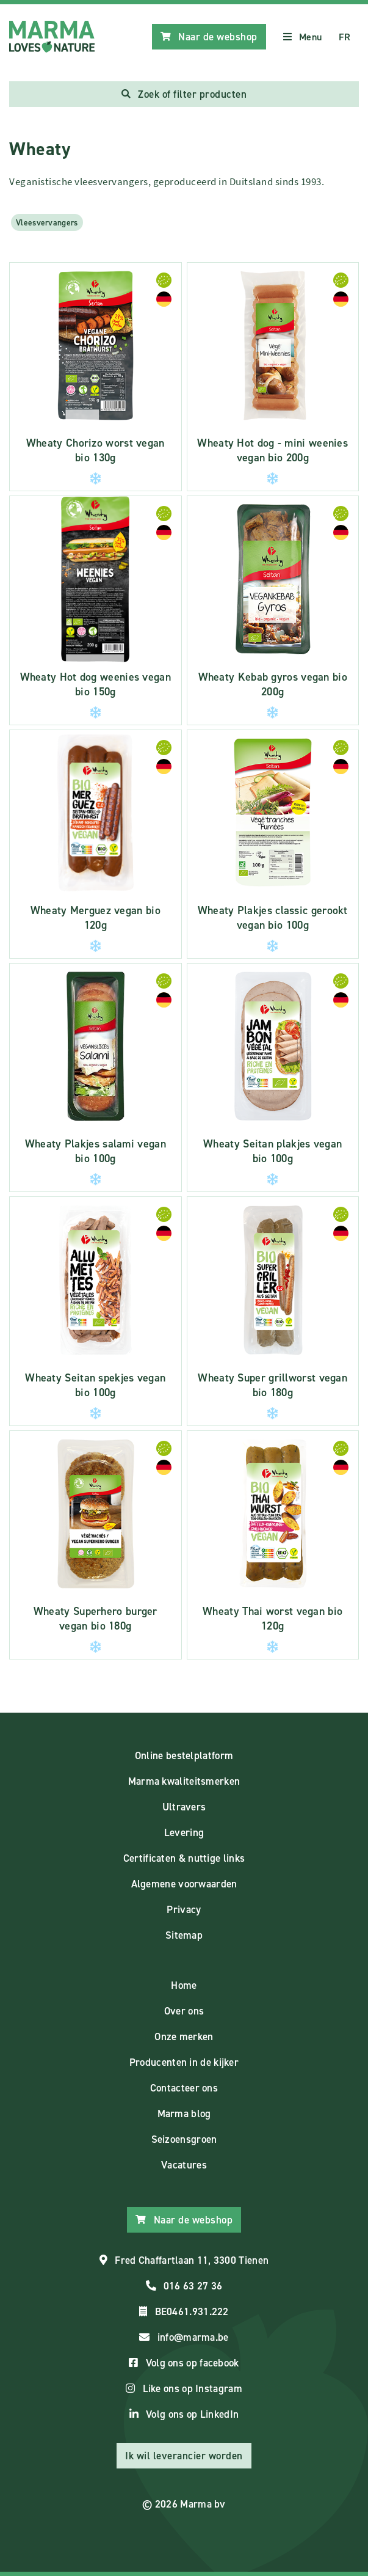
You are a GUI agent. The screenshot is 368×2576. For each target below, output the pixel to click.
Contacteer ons (184, 2088)
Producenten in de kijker (184, 2062)
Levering (184, 1832)
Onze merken (183, 2036)
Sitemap (184, 1935)
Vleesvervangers (47, 222)
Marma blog (184, 2113)
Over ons (184, 2011)
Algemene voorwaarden (184, 1883)
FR (344, 37)
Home (184, 1985)
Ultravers (184, 1806)
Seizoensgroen (184, 2139)
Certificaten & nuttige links (184, 1858)
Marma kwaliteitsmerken (184, 1781)
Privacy (184, 1909)
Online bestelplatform (184, 1755)
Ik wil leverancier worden (184, 2455)
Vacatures (184, 2165)
